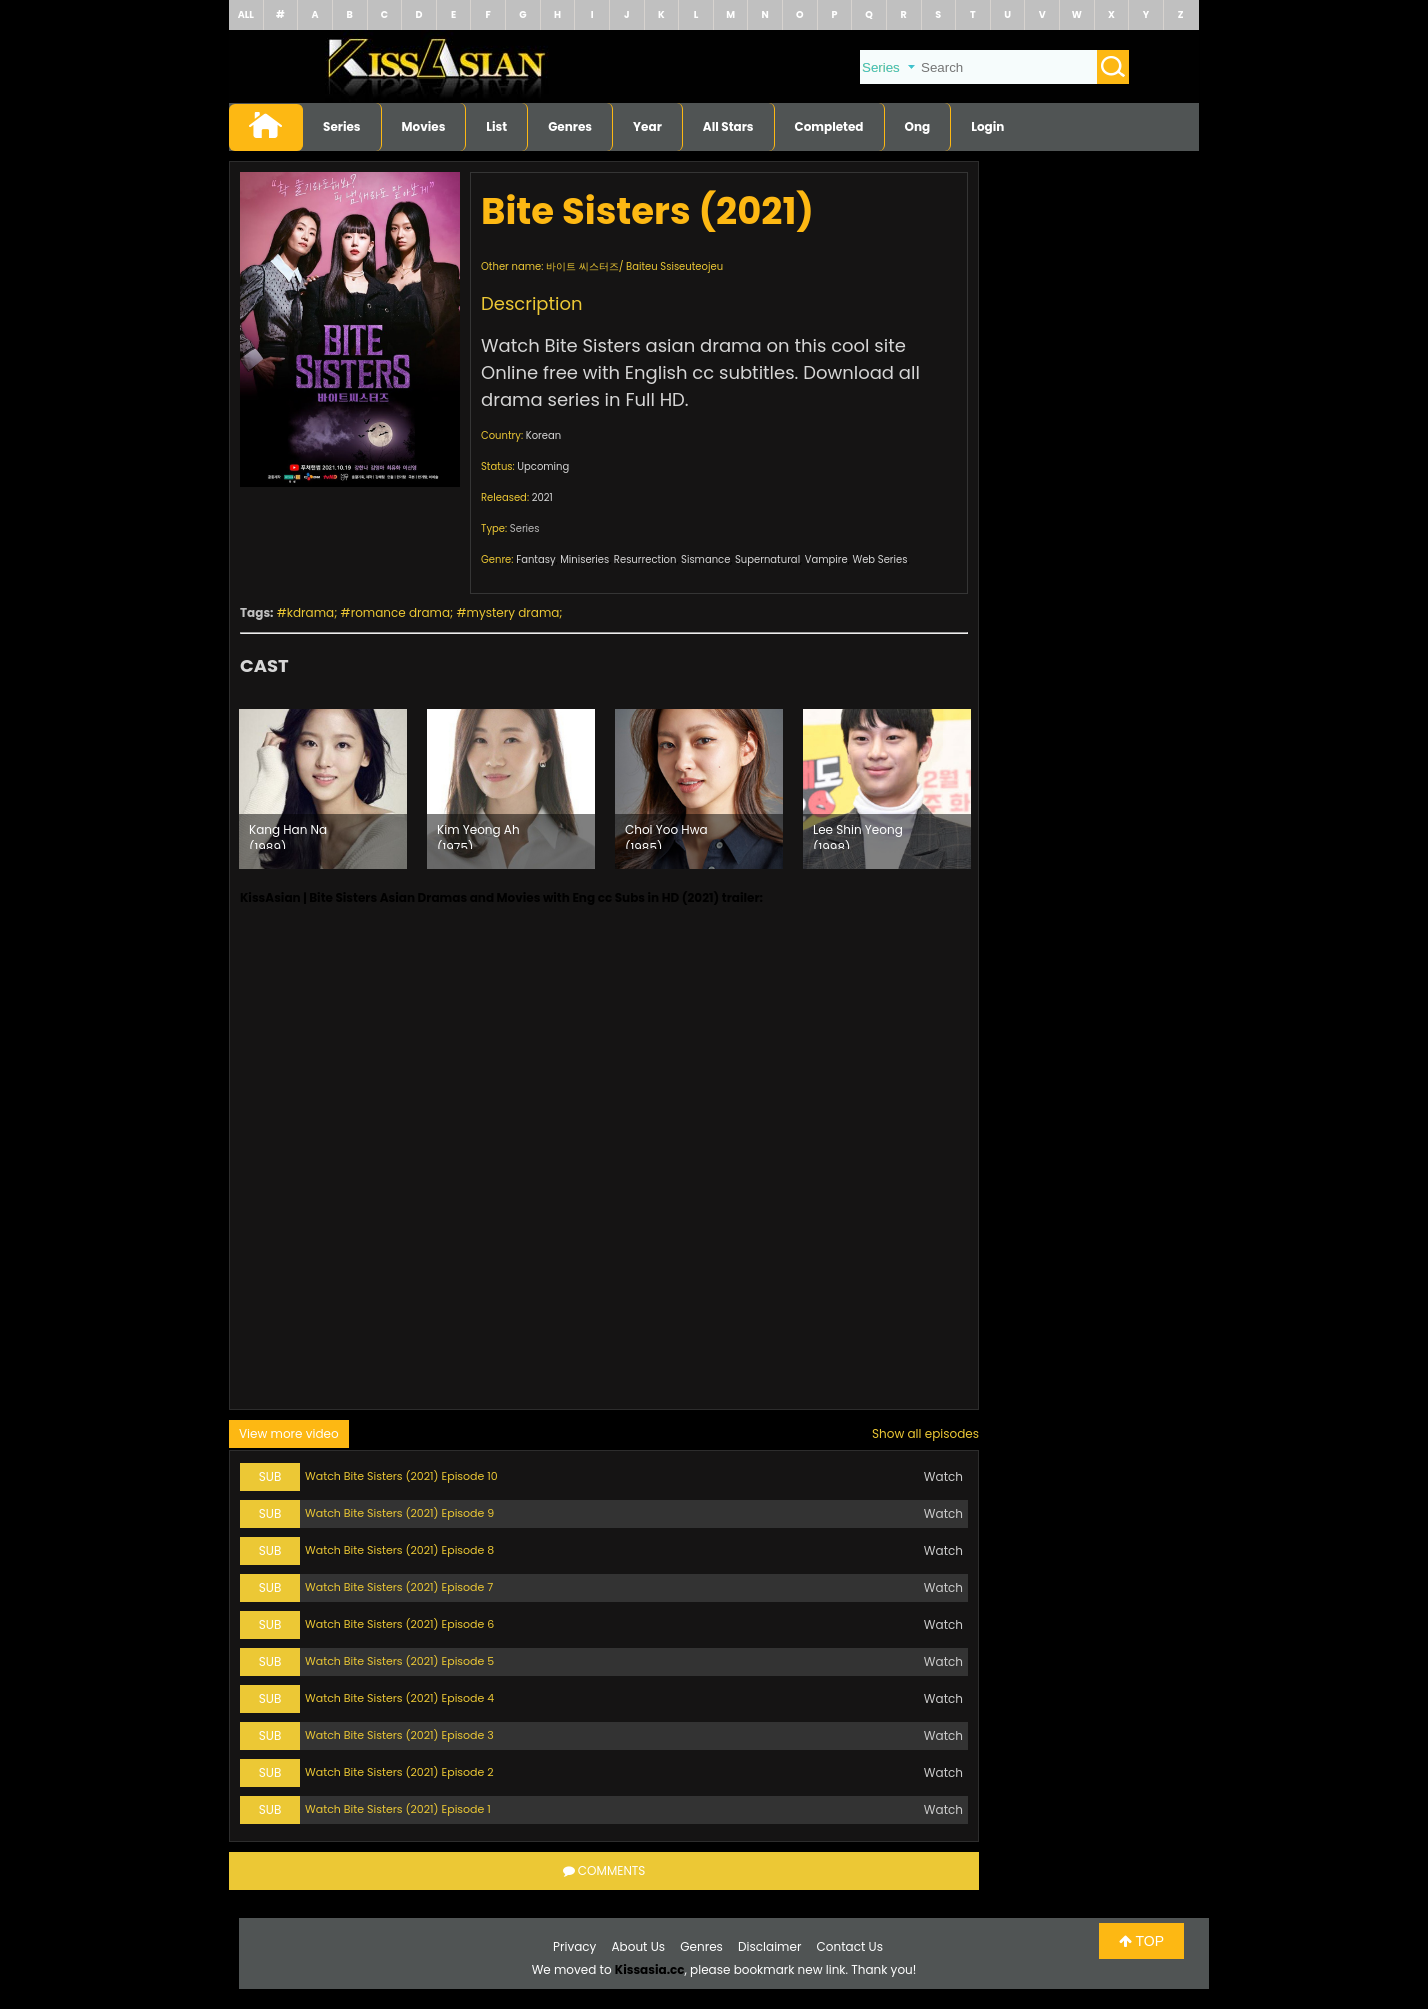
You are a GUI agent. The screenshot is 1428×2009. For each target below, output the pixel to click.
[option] (323, 789)
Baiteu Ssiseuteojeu (674, 266)
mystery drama (513, 612)
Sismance (705, 559)
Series (342, 126)
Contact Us (850, 1946)
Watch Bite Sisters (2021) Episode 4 (399, 1698)
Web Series (879, 559)
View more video (289, 1433)
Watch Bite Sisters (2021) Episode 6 (399, 1624)
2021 (542, 497)
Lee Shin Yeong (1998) (858, 835)
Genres (570, 126)
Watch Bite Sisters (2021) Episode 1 (398, 1809)
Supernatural (767, 559)
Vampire (826, 559)
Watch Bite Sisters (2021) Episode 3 (399, 1735)
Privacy (574, 1946)
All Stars (728, 126)
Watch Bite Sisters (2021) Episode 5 (399, 1661)
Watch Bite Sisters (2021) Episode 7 (399, 1587)
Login (987, 126)
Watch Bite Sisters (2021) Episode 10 (401, 1476)
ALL (246, 14)
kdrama (310, 612)
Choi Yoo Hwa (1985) (666, 835)
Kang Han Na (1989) (288, 835)
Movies (424, 126)
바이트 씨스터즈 (582, 266)
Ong (918, 126)
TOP (1141, 1941)
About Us (639, 1946)
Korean (543, 435)
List (496, 126)
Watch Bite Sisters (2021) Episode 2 (399, 1772)
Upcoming (543, 466)
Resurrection (645, 559)
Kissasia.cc (650, 1969)
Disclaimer (769, 1946)
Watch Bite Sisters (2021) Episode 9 (399, 1513)
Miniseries (584, 559)
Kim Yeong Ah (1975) (478, 835)
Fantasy (535, 559)
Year (647, 126)
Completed (829, 126)
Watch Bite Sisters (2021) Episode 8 (399, 1550)
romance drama (400, 612)
